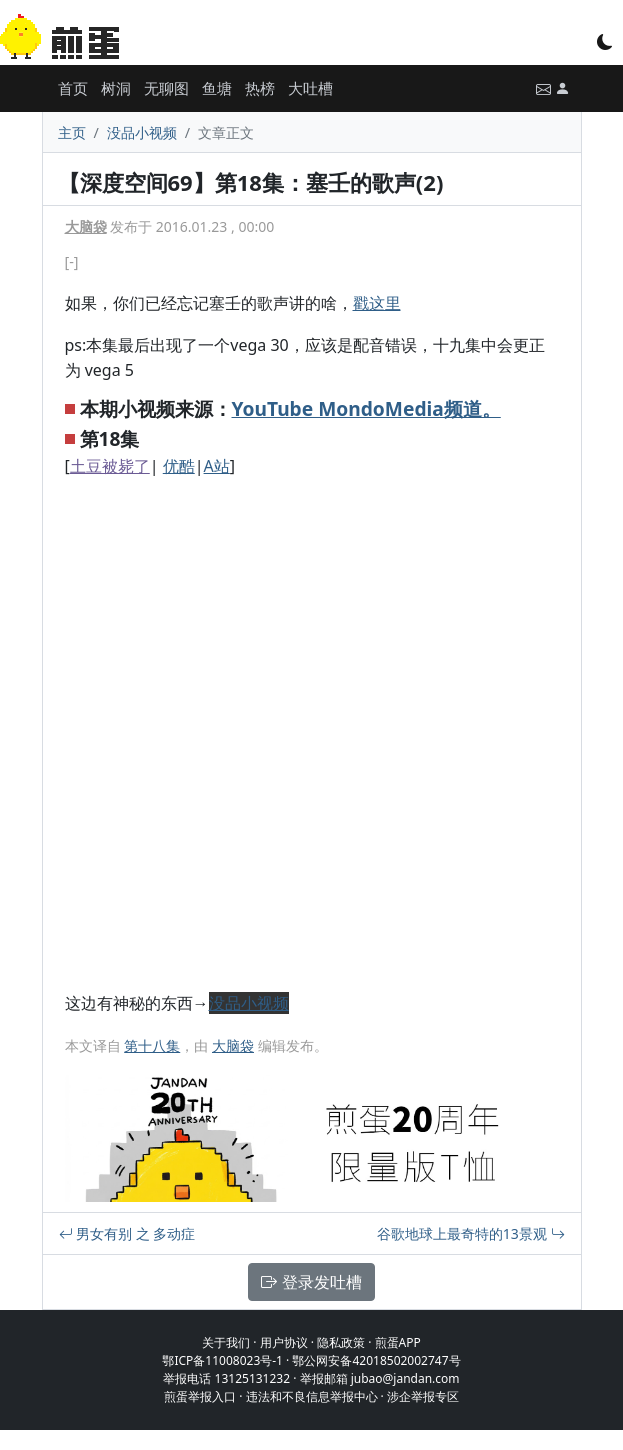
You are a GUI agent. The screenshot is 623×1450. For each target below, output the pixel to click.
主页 (72, 132)
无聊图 (166, 88)
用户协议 (284, 1342)
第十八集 (152, 1045)
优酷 (179, 466)
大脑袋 (86, 226)
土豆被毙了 (110, 466)
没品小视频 (142, 132)
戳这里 (377, 303)
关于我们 (226, 1342)
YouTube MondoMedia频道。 (366, 408)
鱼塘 (217, 88)
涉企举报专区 (423, 1396)
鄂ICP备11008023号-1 (222, 1360)
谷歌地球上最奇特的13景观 (471, 1233)
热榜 (260, 88)
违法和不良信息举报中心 (312, 1396)
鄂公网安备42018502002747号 (376, 1360)
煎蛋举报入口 (200, 1396)
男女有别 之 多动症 (127, 1233)
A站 (217, 466)
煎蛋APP (398, 1342)
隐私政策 (341, 1342)
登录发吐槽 (311, 1282)
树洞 (116, 88)
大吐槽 (310, 88)
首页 (73, 88)
